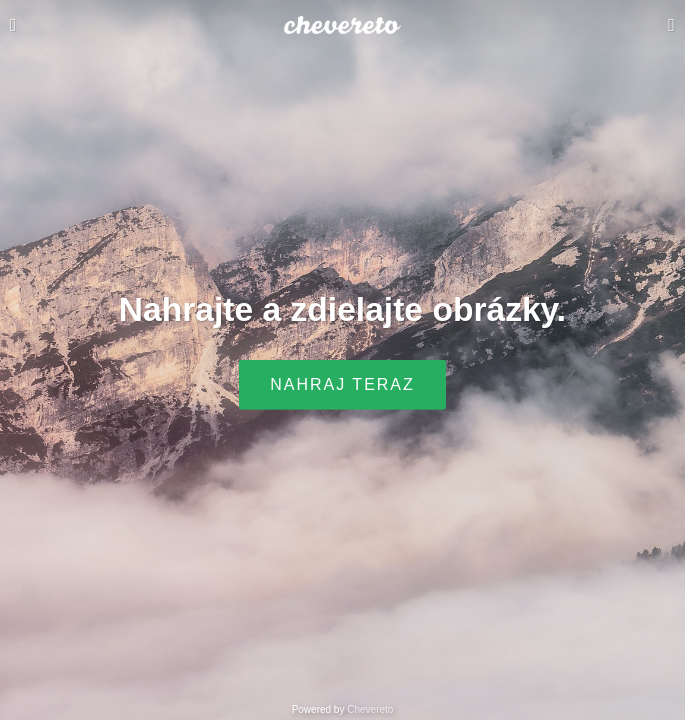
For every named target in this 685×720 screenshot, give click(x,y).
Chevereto (370, 709)
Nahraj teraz (342, 384)
